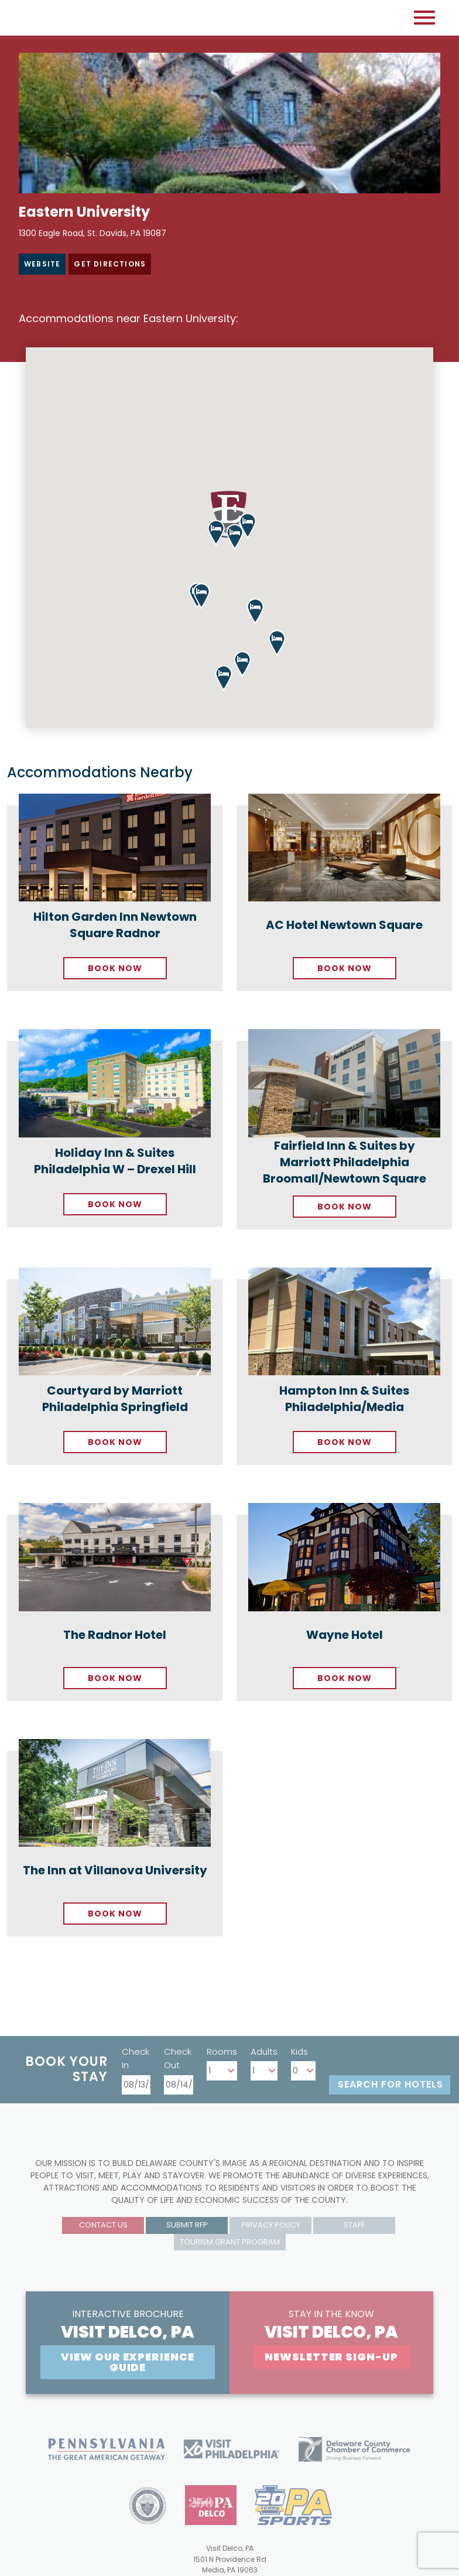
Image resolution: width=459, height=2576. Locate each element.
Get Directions (110, 264)
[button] (201, 596)
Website (42, 264)
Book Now (115, 968)
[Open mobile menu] (424, 17)
